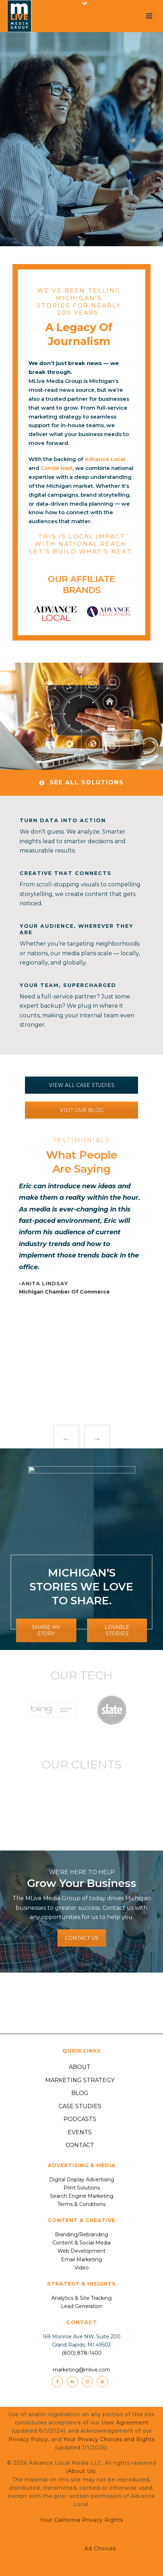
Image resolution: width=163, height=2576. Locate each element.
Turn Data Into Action (63, 820)
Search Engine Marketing (81, 2196)
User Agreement (125, 2422)
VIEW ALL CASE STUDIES (81, 1085)
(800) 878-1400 (82, 2353)
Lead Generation (81, 2306)
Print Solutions (81, 2188)
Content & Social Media (81, 2243)
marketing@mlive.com (81, 2370)
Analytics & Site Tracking (81, 2298)
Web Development (81, 2251)
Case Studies (79, 2106)
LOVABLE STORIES (117, 1630)
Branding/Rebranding (81, 2234)
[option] (55, 613)
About (80, 2067)
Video (82, 2267)
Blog (79, 2093)
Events (80, 2132)
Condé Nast (57, 468)
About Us (81, 2471)
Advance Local (105, 459)
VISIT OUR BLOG (81, 1110)
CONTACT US (81, 1938)
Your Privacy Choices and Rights (109, 2439)
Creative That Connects (66, 873)
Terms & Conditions (81, 2204)
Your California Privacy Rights (81, 2520)
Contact (80, 2145)
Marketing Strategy (79, 2080)
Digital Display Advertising (81, 2179)
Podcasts (79, 2119)
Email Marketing (81, 2259)
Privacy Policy (28, 2439)
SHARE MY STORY (46, 1630)
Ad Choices (81, 2548)
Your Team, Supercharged (68, 985)
